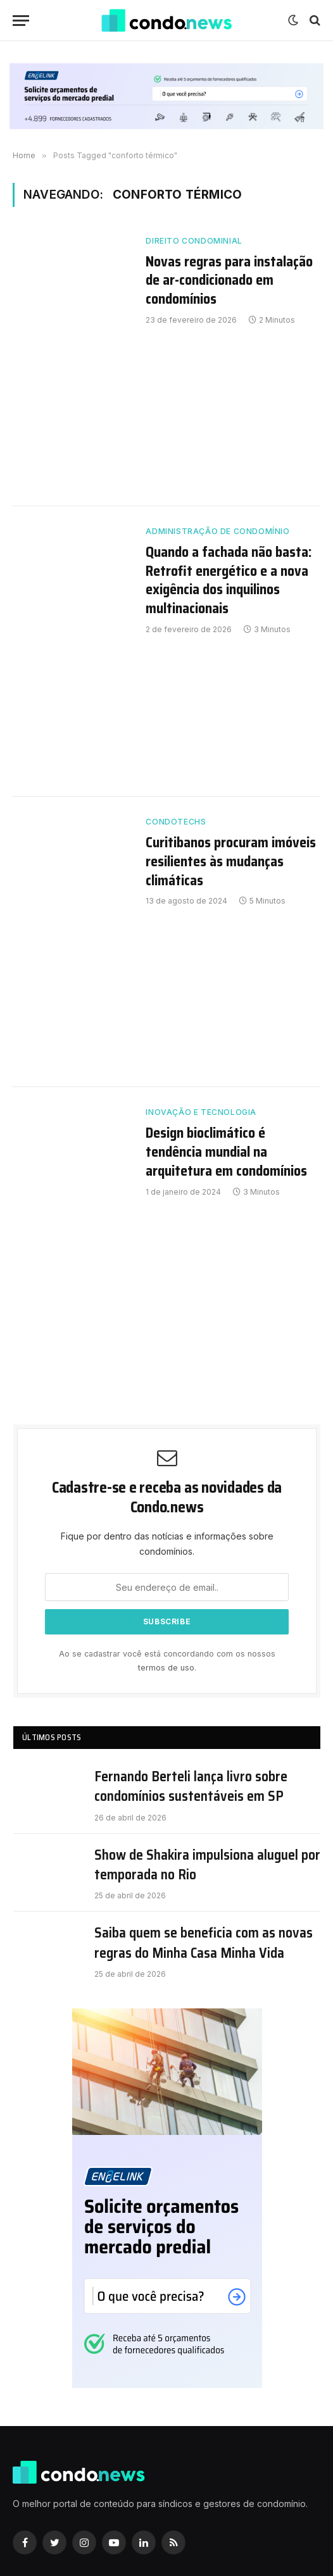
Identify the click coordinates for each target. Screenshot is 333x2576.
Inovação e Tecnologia (201, 1112)
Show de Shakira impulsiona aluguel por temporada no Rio (207, 1865)
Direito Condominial (194, 241)
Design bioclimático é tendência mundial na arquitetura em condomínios (226, 1152)
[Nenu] (21, 20)
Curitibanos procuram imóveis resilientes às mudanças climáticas (231, 861)
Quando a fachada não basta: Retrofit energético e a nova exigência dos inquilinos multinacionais (228, 581)
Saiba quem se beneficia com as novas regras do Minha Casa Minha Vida (203, 1943)
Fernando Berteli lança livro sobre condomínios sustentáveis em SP (190, 1787)
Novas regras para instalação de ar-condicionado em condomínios (229, 280)
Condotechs (176, 821)
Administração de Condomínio (217, 531)
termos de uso (166, 1667)
